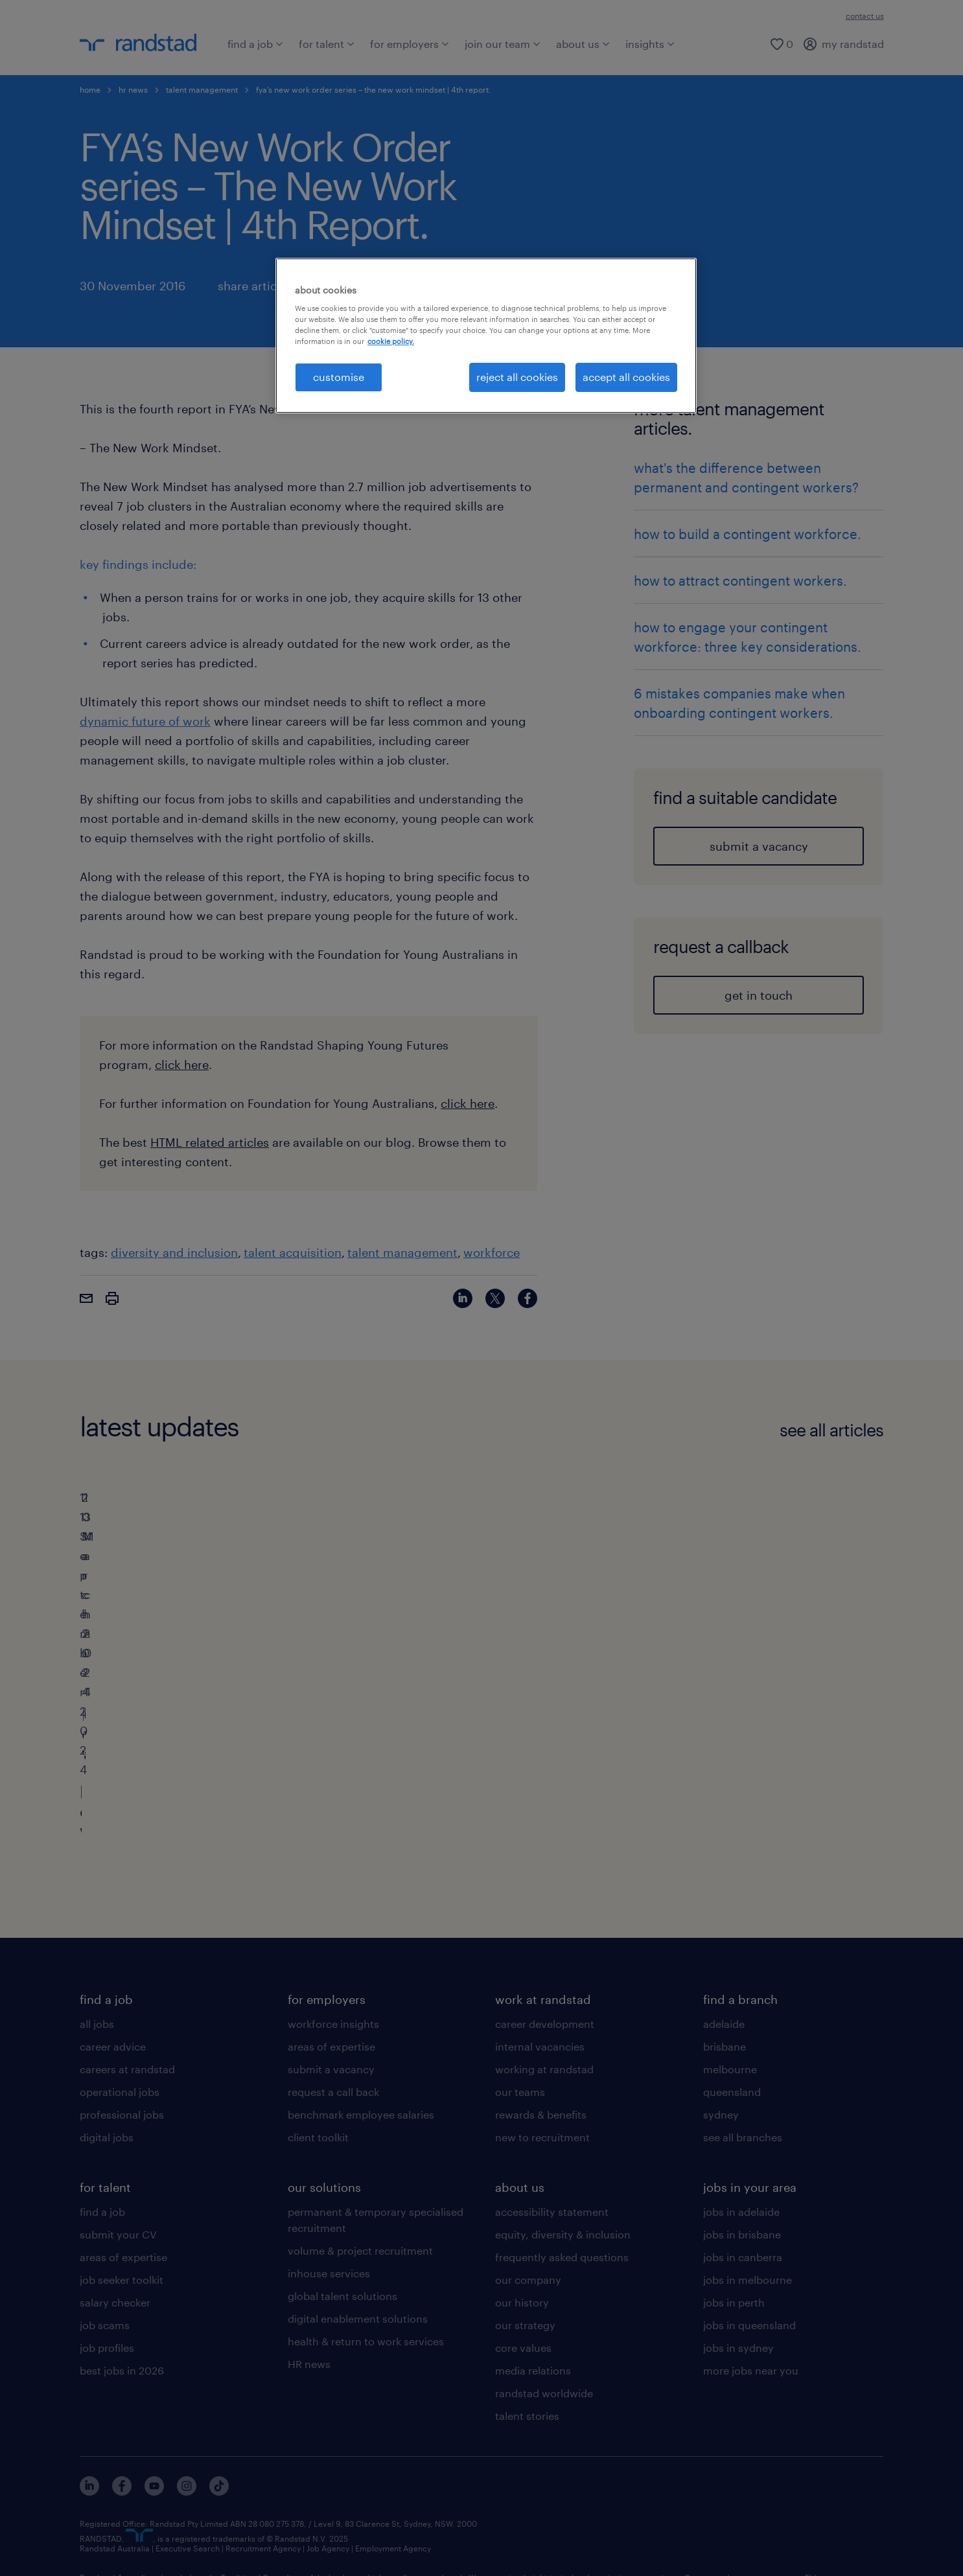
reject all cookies (517, 377)
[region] (486, 335)
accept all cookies (626, 377)
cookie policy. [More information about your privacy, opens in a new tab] (390, 341)
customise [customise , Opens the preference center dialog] (338, 377)
